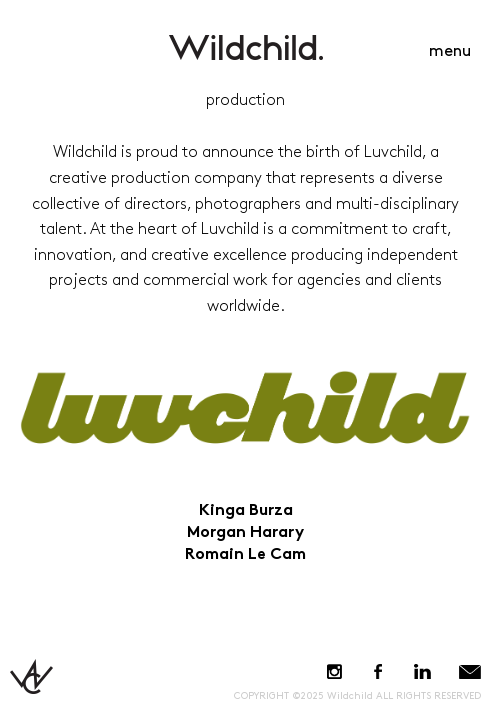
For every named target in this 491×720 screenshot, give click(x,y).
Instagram (334, 671)
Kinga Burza (246, 511)
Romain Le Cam (245, 555)
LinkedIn (422, 671)
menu (450, 51)
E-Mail (470, 671)
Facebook (377, 671)
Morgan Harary (245, 533)
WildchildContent (246, 47)
